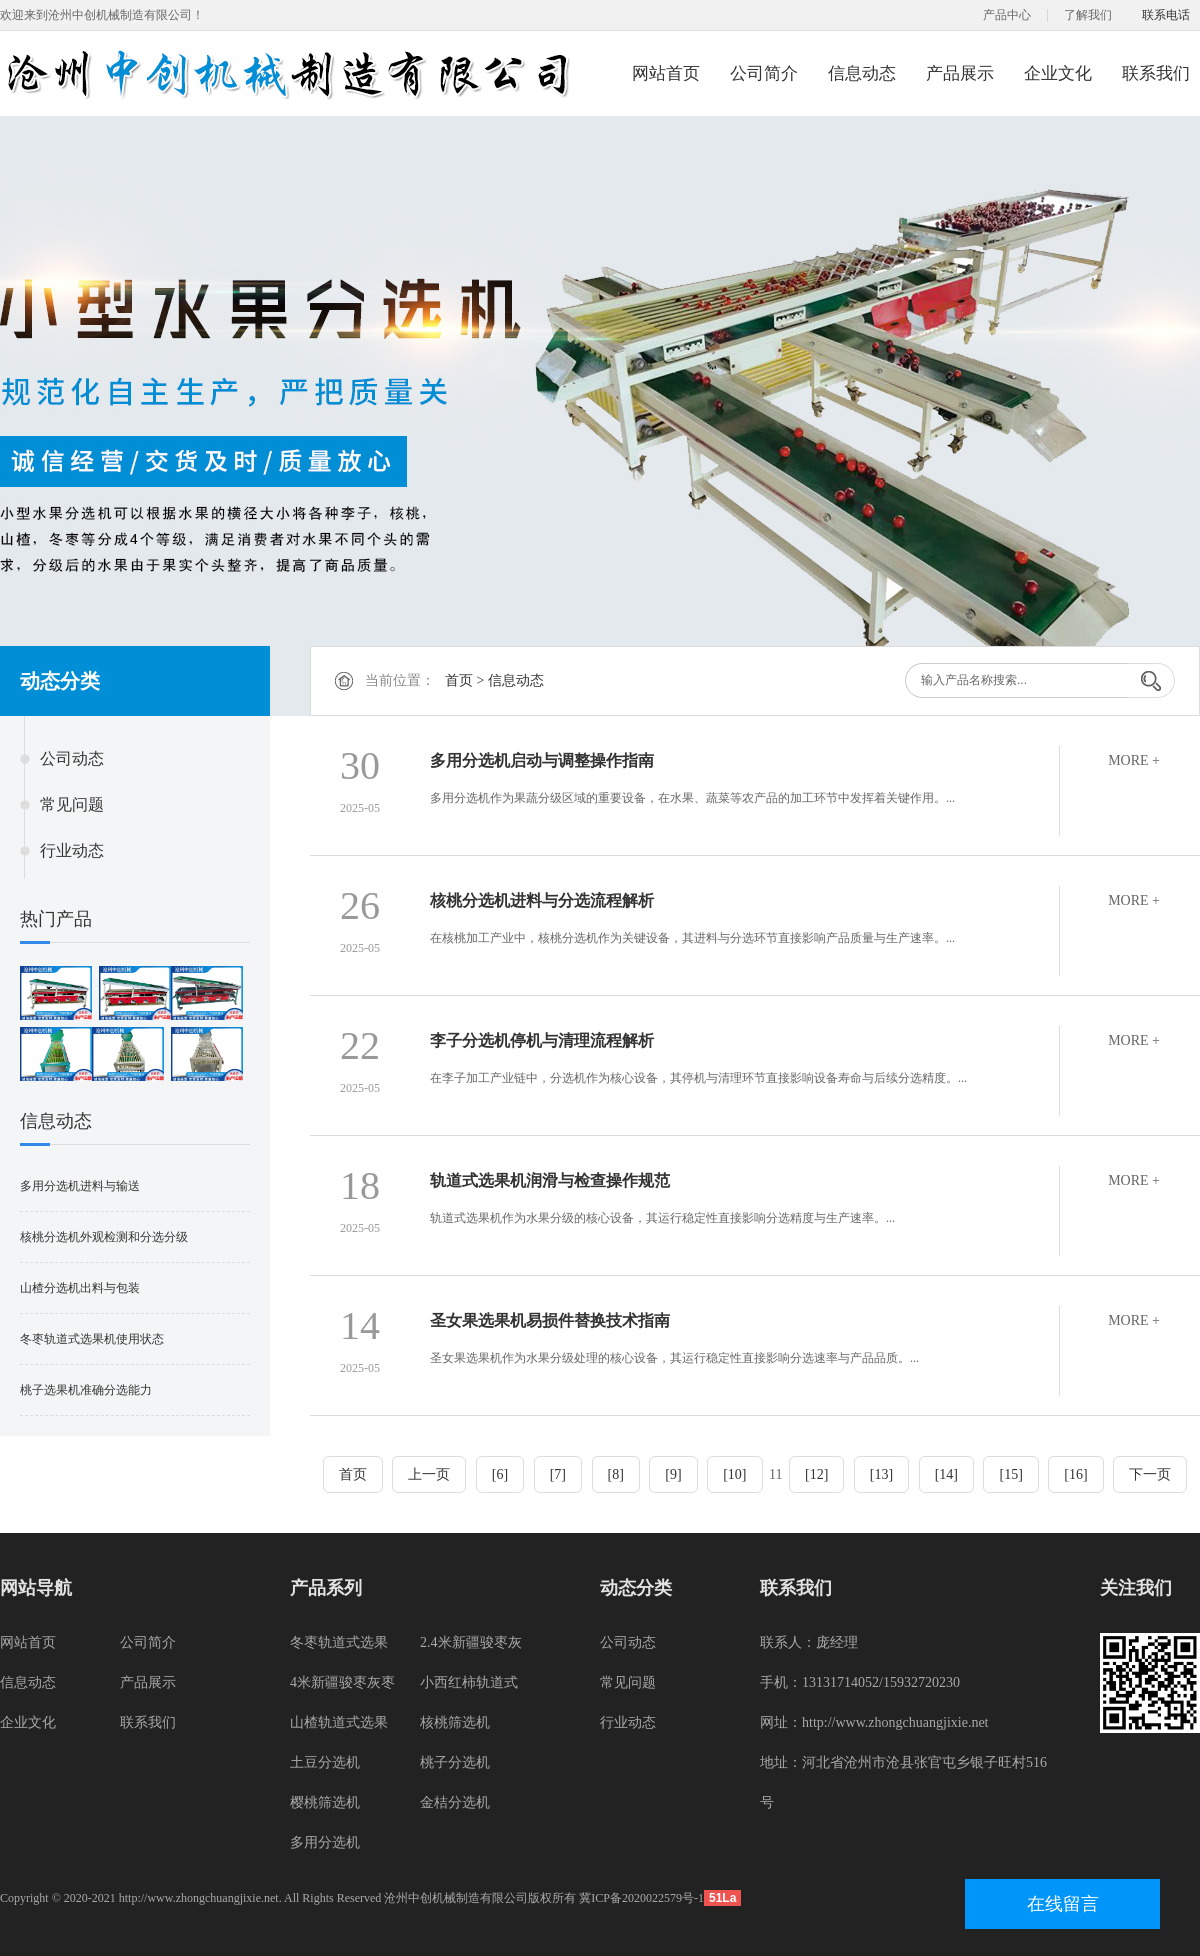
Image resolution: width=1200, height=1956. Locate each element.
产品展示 (960, 73)
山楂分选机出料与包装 (80, 1288)
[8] (616, 1474)
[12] (816, 1474)
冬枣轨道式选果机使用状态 (92, 1339)
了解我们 (1088, 15)
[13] (881, 1474)
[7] (558, 1474)
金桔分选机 (455, 1802)
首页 (353, 1474)
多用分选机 (325, 1842)
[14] (946, 1474)
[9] (673, 1474)
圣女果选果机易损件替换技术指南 (550, 1320)
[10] (734, 1474)
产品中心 (1007, 15)
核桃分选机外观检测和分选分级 (104, 1237)
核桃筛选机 (455, 1722)
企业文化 (1058, 73)
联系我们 (1156, 73)
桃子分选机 (455, 1762)
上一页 (429, 1474)
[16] (1075, 1474)
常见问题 (72, 804)
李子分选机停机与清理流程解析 (542, 1040)
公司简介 (764, 73)
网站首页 (666, 73)
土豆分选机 (325, 1762)
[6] (500, 1474)
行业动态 (72, 850)
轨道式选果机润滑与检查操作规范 (550, 1180)
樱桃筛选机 (325, 1802)
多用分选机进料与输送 (80, 1186)
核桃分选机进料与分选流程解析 (542, 900)
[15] (1010, 1474)
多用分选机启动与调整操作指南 (542, 760)
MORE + (1134, 760)
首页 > (466, 680)
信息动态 (862, 73)
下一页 (1150, 1474)
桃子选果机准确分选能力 (86, 1390)
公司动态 (72, 758)
